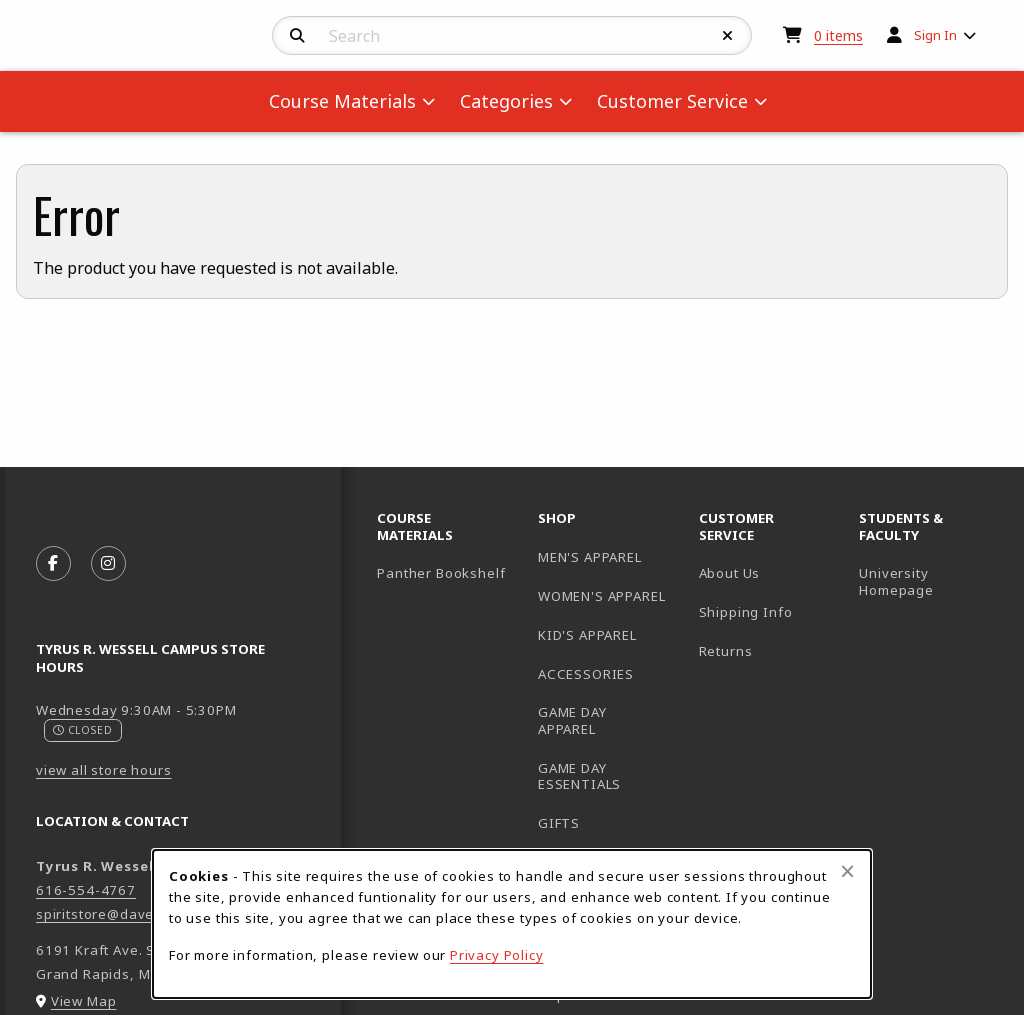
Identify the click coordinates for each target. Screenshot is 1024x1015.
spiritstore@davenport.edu (129, 914)
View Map (84, 1001)
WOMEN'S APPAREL (601, 596)
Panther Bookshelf (449, 572)
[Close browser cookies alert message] (847, 871)
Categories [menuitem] (506, 101)
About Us (730, 573)
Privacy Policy (497, 955)
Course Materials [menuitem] (342, 101)
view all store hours (104, 770)
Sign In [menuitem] (935, 35)
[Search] (297, 36)
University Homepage (931, 581)
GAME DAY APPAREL (572, 720)
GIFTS (559, 823)
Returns (726, 651)
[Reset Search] (728, 36)
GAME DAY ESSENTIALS (579, 776)
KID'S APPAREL (587, 635)
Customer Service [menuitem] (672, 101)
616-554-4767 (86, 890)
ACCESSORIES (586, 674)
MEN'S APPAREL (590, 557)
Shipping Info (746, 612)
